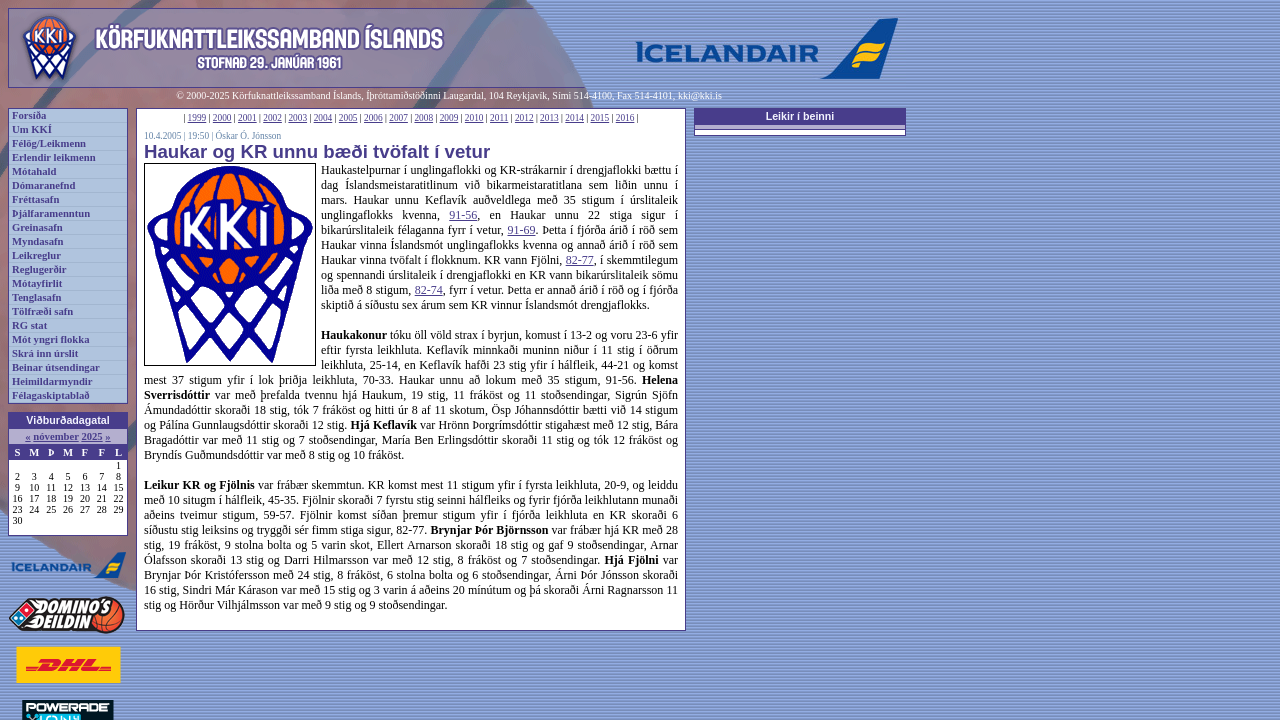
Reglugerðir (39, 269)
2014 (574, 118)
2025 (91, 436)
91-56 (463, 215)
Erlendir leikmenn (54, 157)
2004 (323, 118)
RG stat (29, 325)
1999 (197, 118)
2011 (499, 118)
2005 (348, 118)
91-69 (522, 230)
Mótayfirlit (37, 283)
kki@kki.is (700, 95)
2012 (524, 118)
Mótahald (34, 171)
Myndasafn (38, 241)
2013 (549, 118)
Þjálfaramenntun (51, 213)
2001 (247, 118)
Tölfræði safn (42, 311)
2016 (625, 118)
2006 (373, 118)
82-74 (429, 290)
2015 (600, 118)
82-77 (580, 260)
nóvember (55, 436)
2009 (449, 118)
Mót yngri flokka (51, 339)
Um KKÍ (32, 129)
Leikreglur (36, 255)
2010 (474, 118)
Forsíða (29, 115)
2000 (222, 118)
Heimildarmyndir (52, 381)
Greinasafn (37, 227)
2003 (297, 118)
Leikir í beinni (800, 116)
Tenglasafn (36, 297)
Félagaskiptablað (51, 395)
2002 (272, 118)
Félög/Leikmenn (49, 143)
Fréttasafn (35, 199)
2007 (398, 118)
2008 (423, 118)
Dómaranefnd (43, 185)
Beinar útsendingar (56, 367)
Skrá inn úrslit (45, 353)
